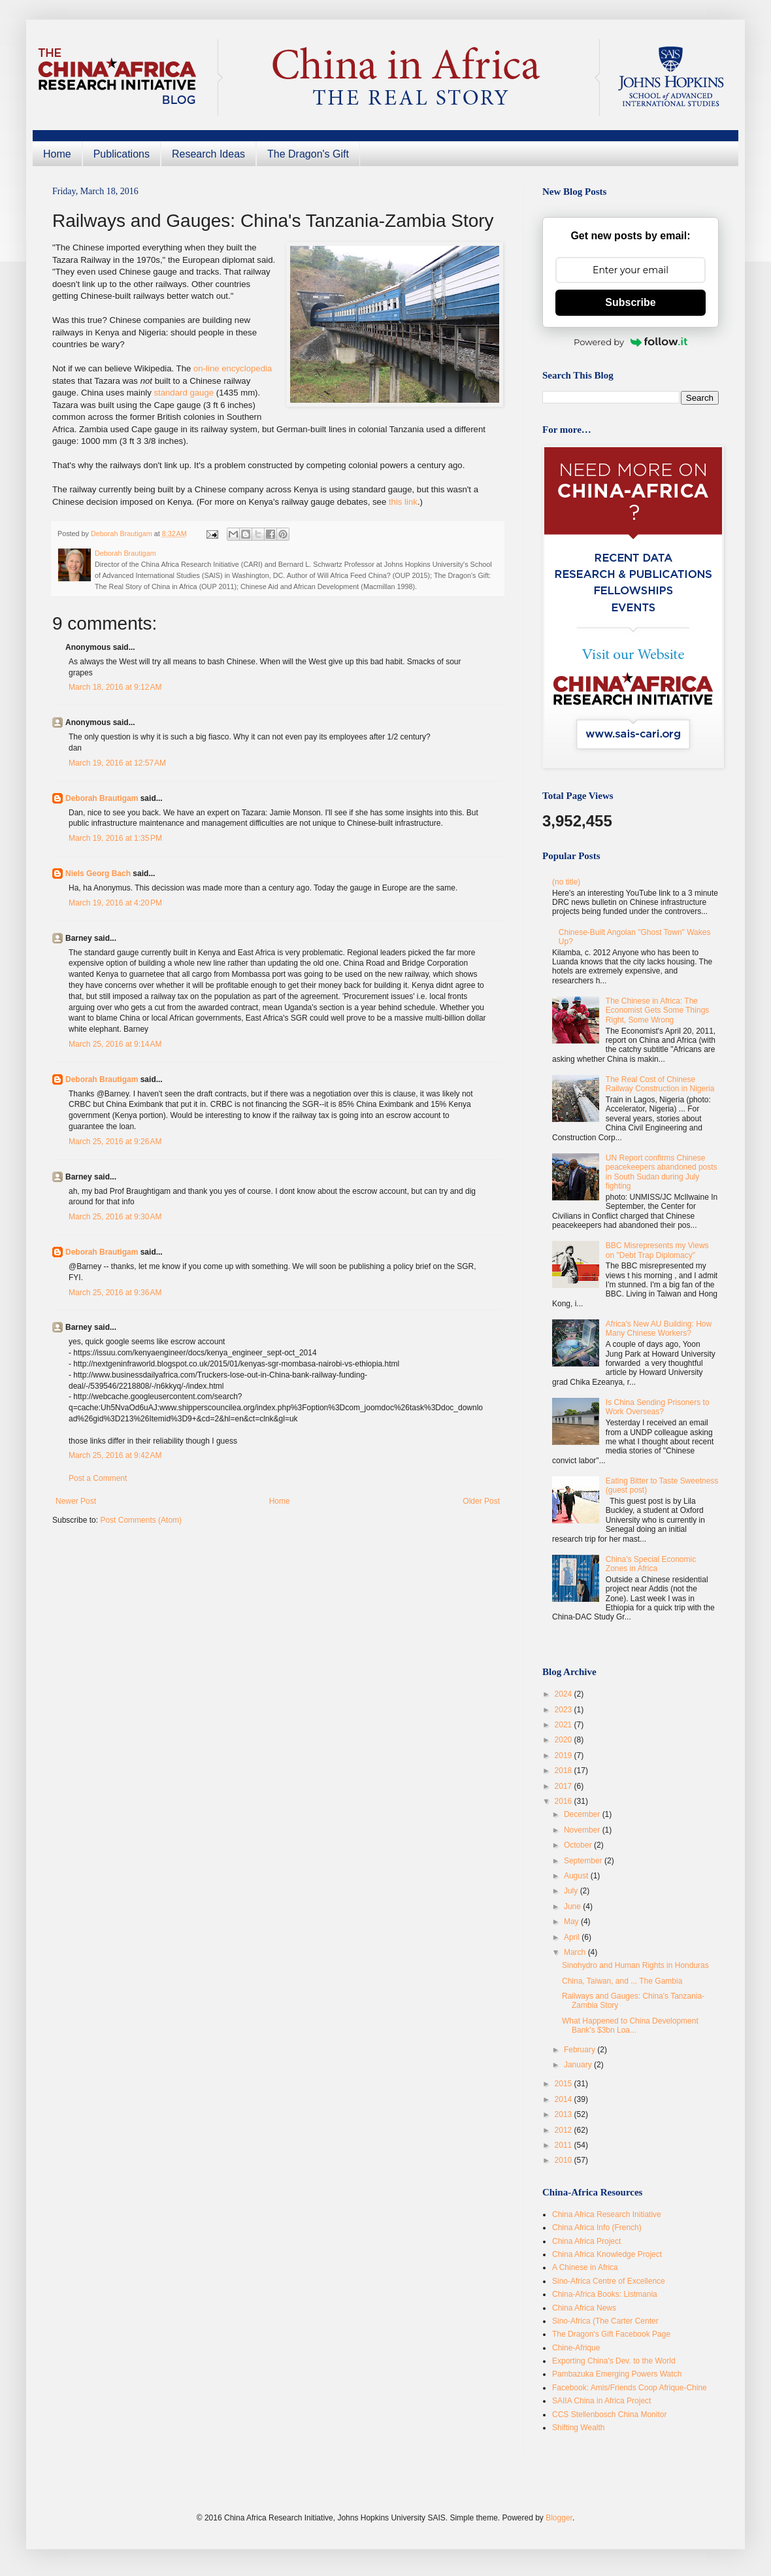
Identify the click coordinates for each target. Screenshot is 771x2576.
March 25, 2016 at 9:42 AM (115, 1455)
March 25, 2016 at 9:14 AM (115, 1044)
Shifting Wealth (578, 2427)
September (584, 1860)
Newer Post (76, 1501)
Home (57, 154)
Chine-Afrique (576, 2347)
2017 (564, 1786)
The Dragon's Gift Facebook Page (611, 2334)
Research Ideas (208, 154)
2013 (564, 2114)
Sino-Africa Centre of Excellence (608, 2281)
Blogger (559, 2517)
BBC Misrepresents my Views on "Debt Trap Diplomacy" (657, 1250)
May (572, 1921)
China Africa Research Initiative (606, 2214)
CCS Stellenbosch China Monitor (609, 2414)
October (579, 1845)
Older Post (481, 1501)
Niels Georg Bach (98, 873)
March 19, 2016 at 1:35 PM (115, 838)
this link (403, 502)
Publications (121, 154)
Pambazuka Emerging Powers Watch (616, 2374)
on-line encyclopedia (232, 368)
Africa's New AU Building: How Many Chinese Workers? (659, 1328)
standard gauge (185, 393)
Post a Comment (98, 1478)
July (572, 1890)
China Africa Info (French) (597, 2227)
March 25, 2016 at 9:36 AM (115, 1292)
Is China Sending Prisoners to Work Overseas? (658, 1407)
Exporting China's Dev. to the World (614, 2360)
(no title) (566, 882)
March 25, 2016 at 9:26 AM (115, 1141)
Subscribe (630, 302)
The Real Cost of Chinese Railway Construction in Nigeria (660, 1084)
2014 (564, 2099)
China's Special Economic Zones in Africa (651, 1564)
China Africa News (584, 2308)
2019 (564, 1755)
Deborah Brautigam (101, 798)
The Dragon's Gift (308, 154)
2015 (564, 2083)
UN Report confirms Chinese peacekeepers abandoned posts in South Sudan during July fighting (661, 1172)
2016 (564, 1801)
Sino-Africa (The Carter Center (605, 2321)
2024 (564, 1694)
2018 (564, 1770)
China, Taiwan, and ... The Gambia (622, 1981)
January (579, 2064)
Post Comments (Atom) (141, 1520)
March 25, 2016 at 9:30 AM (115, 1216)
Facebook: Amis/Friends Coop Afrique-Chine (629, 2387)
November (583, 1830)
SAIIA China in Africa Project (601, 2400)
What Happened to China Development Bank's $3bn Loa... (630, 2025)
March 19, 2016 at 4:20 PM (115, 902)
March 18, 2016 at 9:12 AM (115, 687)
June (573, 1906)
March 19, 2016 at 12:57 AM (117, 763)
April (573, 1937)
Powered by (630, 342)
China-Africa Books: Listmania (604, 2294)
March (576, 1952)
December (583, 1814)
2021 (564, 1724)
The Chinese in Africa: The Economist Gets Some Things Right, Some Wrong (658, 1010)
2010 (564, 2160)
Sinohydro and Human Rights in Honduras (635, 1965)
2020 (564, 1739)
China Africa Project (586, 2241)
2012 (564, 2130)
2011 (564, 2145)
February (580, 2049)
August (577, 1875)
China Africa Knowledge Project (607, 2254)
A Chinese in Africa (585, 2267)
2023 (564, 1709)
